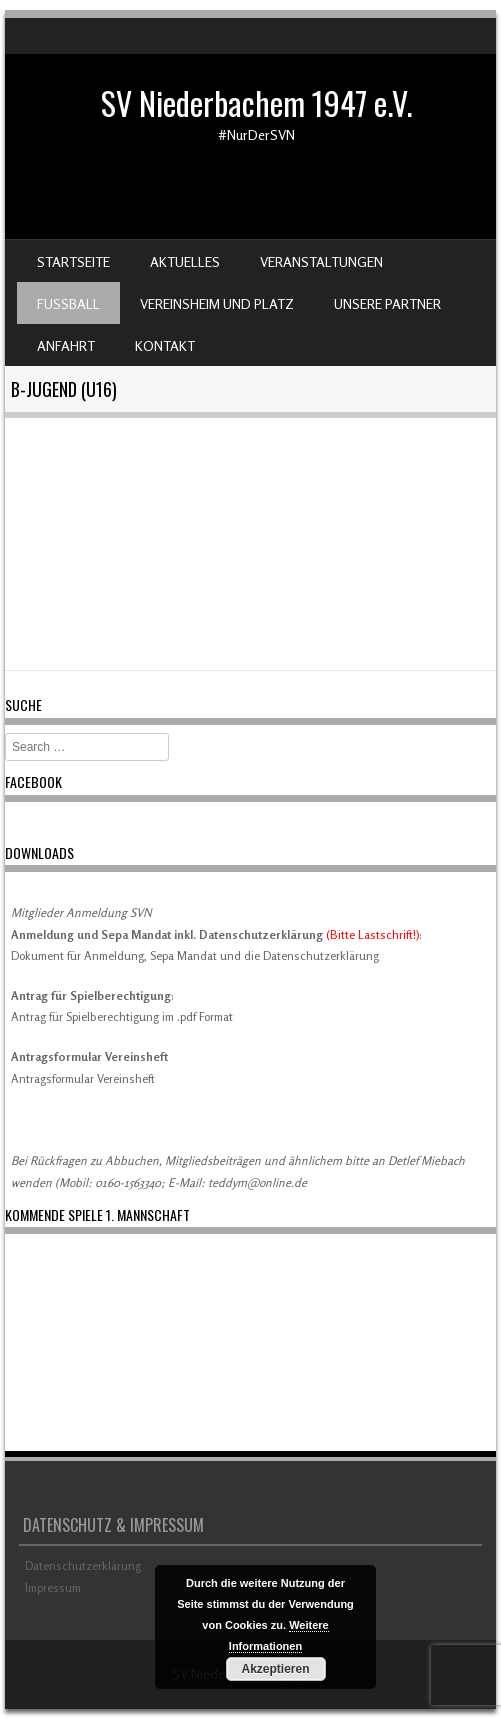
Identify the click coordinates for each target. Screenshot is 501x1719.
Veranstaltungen (321, 261)
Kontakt (165, 345)
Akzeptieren (275, 1669)
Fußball (68, 303)
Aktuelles (185, 261)
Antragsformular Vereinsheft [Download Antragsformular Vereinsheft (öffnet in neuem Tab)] (83, 1078)
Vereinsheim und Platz (217, 303)
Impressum (53, 1587)
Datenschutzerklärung (83, 1565)
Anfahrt (66, 345)
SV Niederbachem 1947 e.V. (256, 102)
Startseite (73, 261)
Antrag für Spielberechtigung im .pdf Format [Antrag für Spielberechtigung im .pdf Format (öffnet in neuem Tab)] (122, 1016)
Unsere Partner (387, 303)
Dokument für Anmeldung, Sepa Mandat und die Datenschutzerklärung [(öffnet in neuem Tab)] (195, 955)
